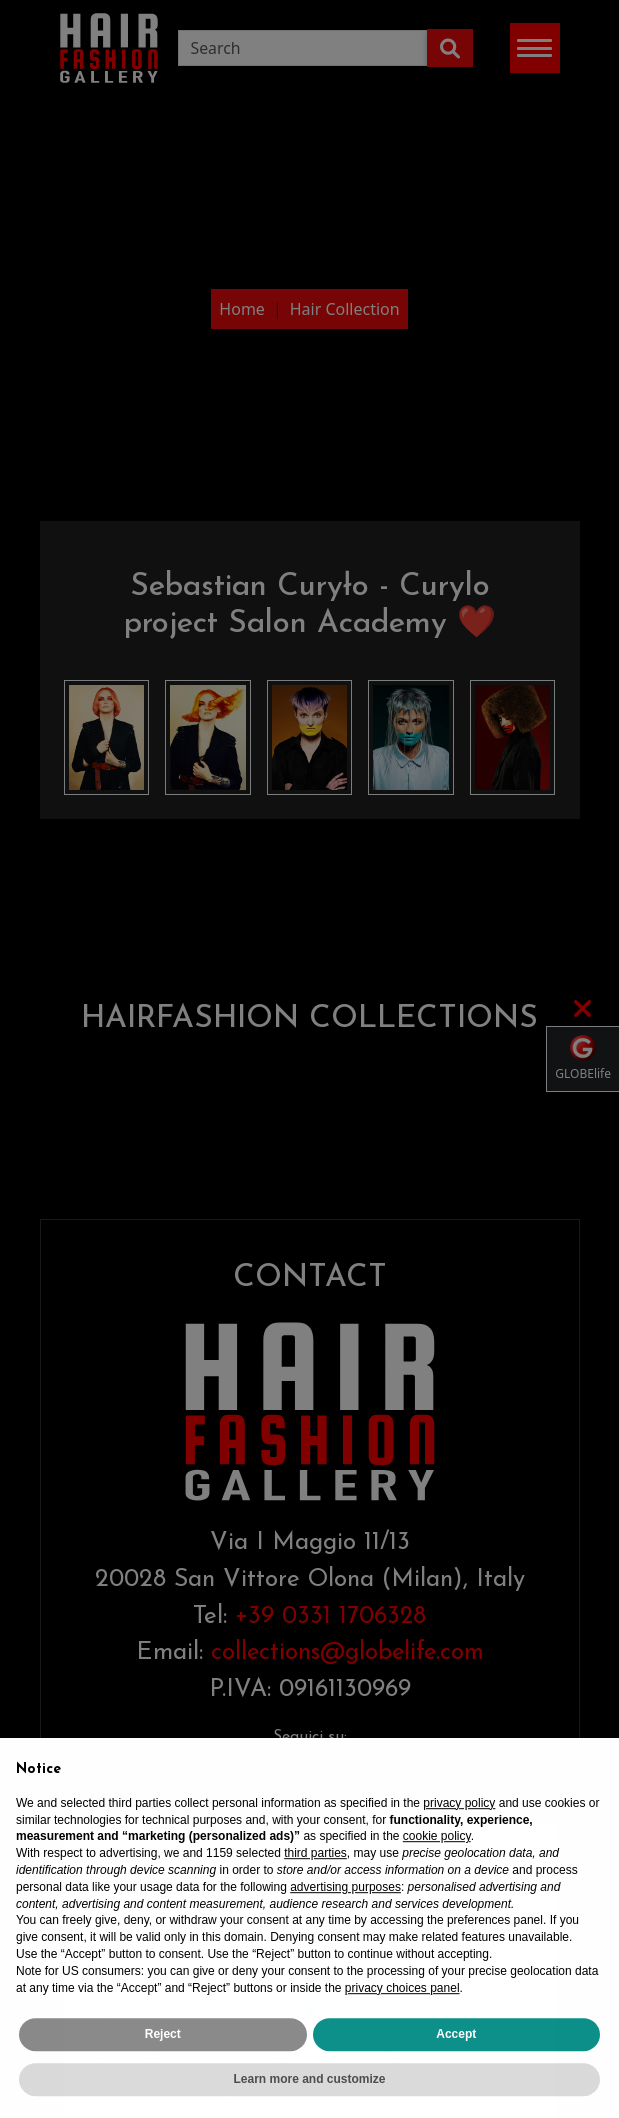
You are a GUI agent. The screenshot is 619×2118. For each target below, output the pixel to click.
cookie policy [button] (437, 1865)
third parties (315, 1882)
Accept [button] (456, 2063)
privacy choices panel (402, 2016)
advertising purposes (345, 1915)
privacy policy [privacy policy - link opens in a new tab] (459, 1831)
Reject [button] (163, 2063)
